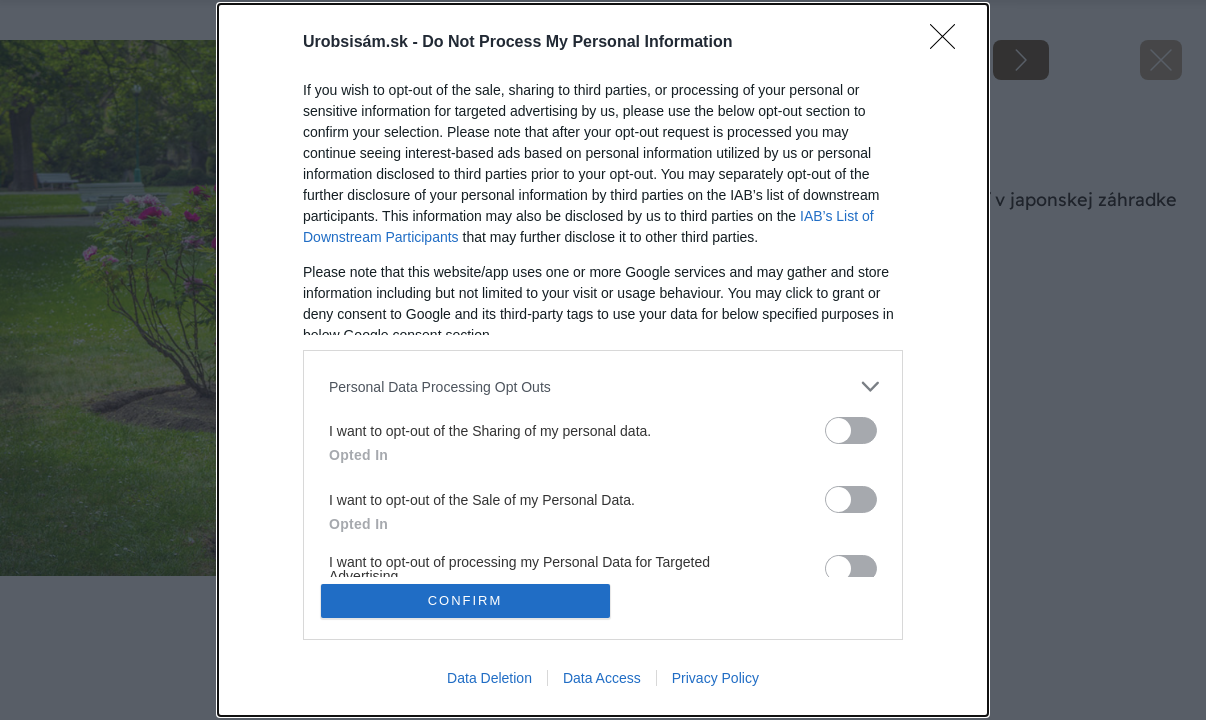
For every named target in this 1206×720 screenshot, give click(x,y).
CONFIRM (465, 600)
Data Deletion (489, 678)
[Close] (949, 43)
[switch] (851, 430)
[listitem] (603, 386)
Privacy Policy (715, 678)
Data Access (602, 678)
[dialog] (603, 360)
